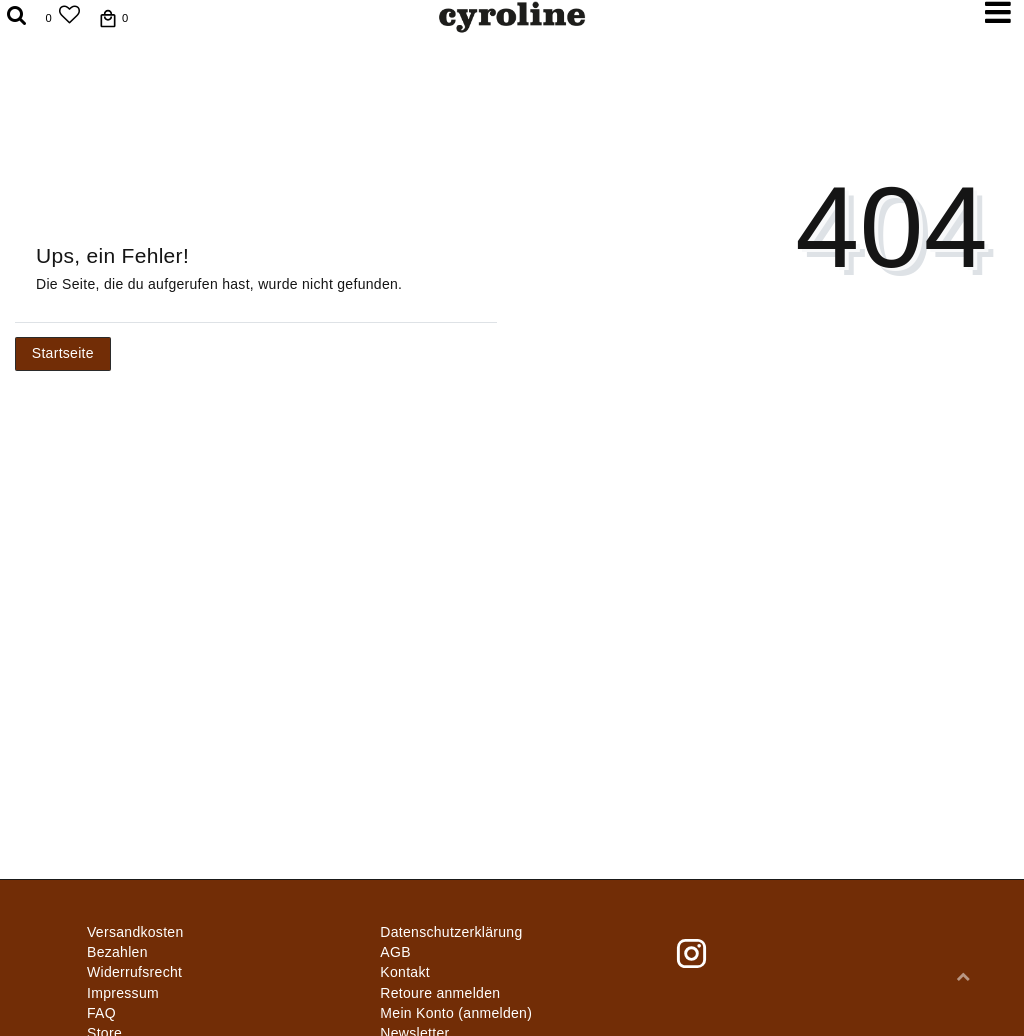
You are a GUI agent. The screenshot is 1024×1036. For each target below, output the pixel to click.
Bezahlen (117, 952)
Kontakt (405, 972)
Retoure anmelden (440, 993)
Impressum (123, 993)
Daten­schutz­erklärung (451, 932)
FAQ (101, 1013)
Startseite (63, 353)
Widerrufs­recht (134, 972)
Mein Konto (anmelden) (456, 1013)
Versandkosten (135, 932)
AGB (395, 952)
